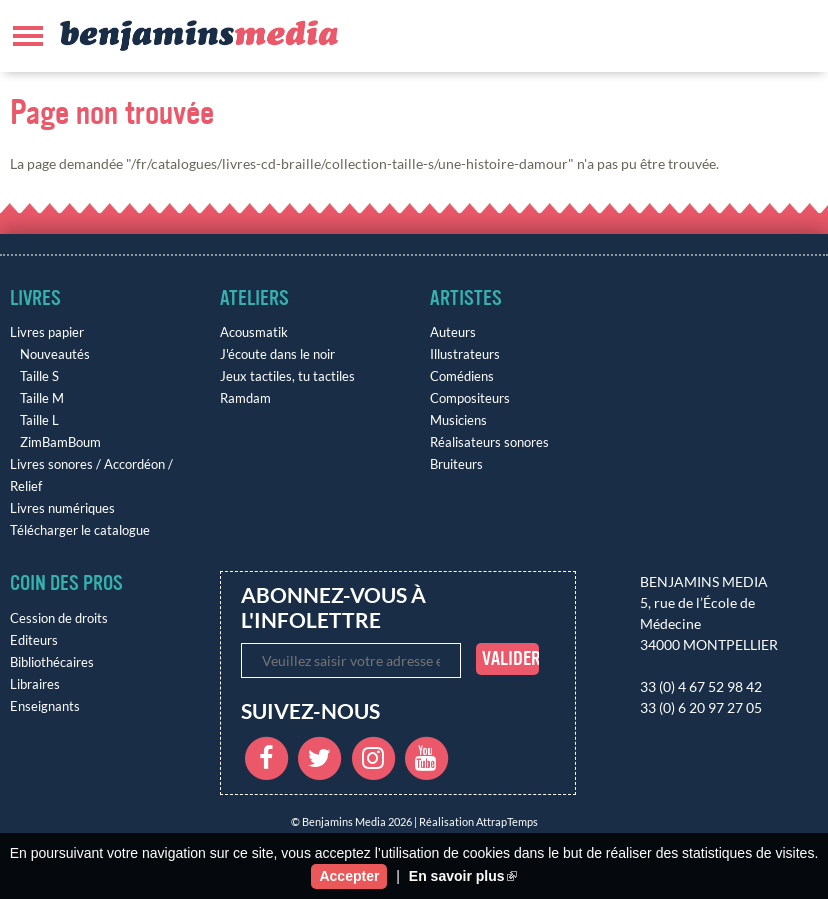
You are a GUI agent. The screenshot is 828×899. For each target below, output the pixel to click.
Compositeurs (470, 398)
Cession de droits (59, 618)
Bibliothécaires (52, 662)
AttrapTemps (507, 821)
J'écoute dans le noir (277, 354)
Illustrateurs (465, 354)
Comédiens (462, 376)
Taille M (42, 398)
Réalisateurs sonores (489, 442)
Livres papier (47, 332)
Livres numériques (62, 508)
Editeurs (34, 640)
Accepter (349, 876)
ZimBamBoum (60, 442)
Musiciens (458, 420)
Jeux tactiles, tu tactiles (287, 376)
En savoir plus (463, 876)
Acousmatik (254, 332)
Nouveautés (55, 354)
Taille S (39, 376)
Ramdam (245, 398)
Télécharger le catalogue (80, 530)
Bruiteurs (456, 464)
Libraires (35, 684)
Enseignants (45, 706)
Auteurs (453, 332)
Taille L (39, 420)
